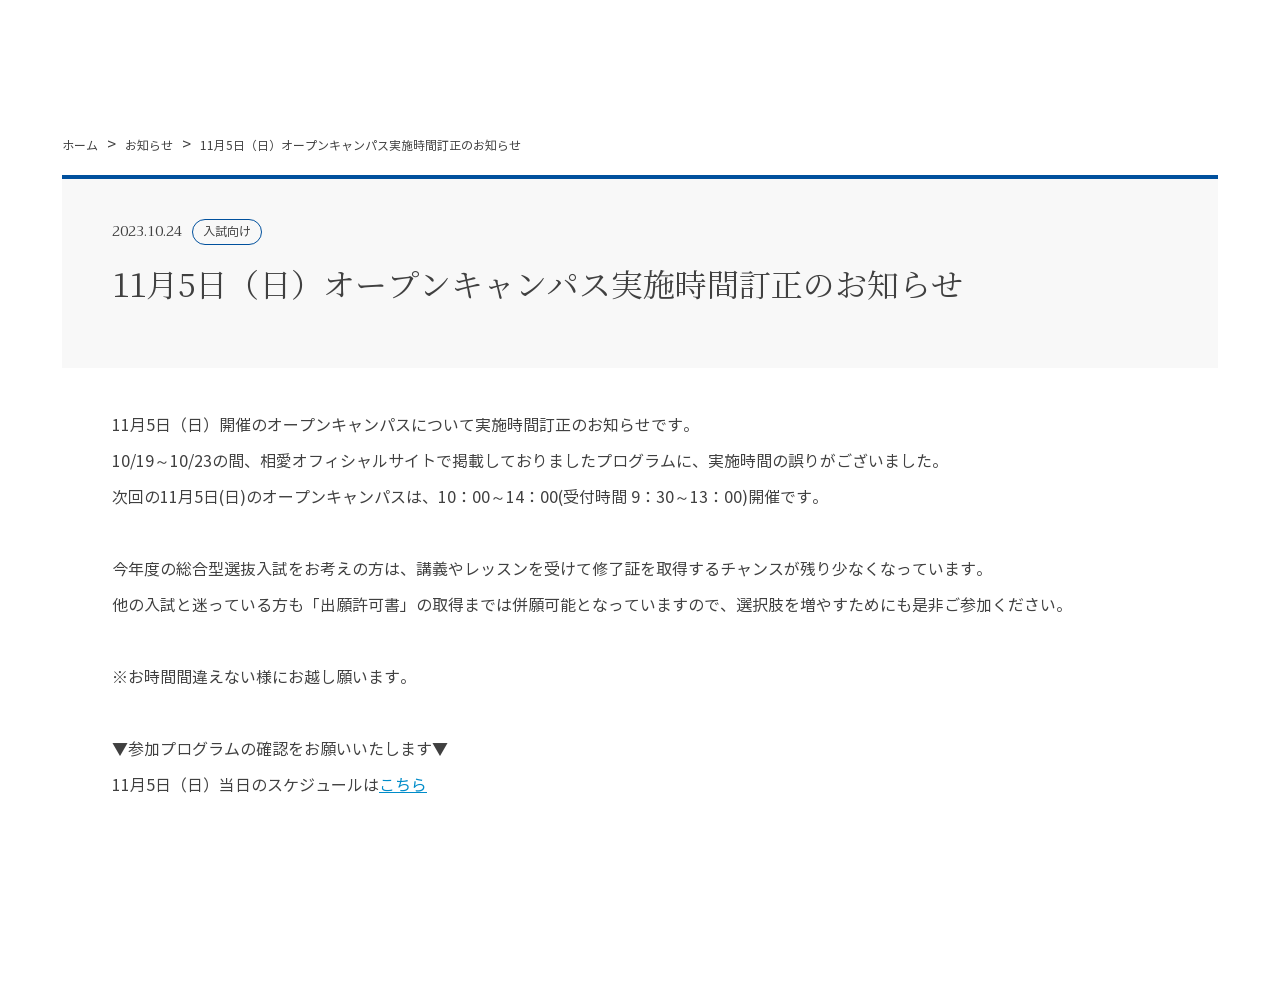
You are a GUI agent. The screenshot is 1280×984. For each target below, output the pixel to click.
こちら (403, 785)
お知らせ (149, 145)
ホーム (80, 145)
